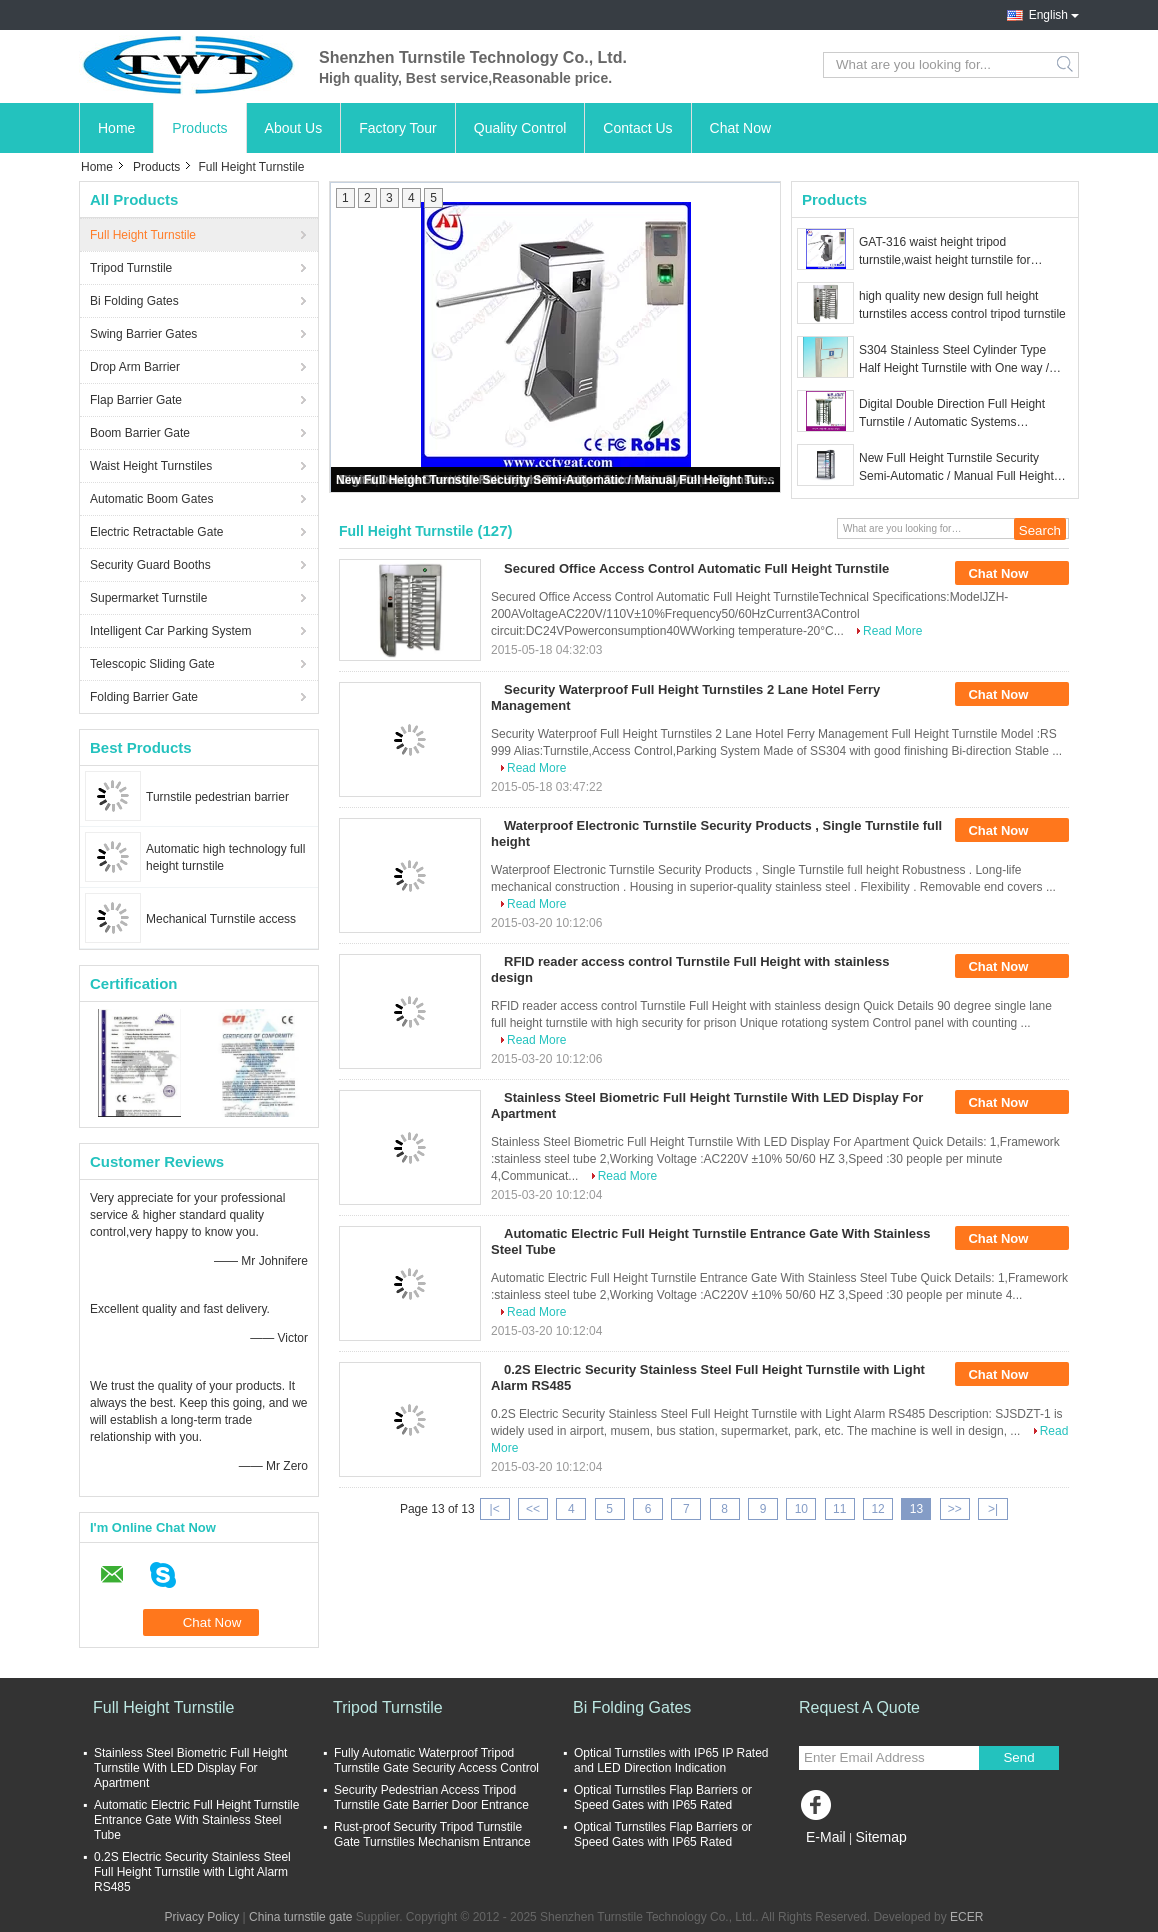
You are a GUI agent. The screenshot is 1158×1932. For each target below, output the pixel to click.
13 (916, 1509)
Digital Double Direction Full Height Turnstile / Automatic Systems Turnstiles (952, 414)
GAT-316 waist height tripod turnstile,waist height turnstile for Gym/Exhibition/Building (944, 252)
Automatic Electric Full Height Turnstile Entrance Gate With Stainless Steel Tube (196, 1820)
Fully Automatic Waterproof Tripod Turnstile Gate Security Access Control (436, 1760)
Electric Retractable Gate (156, 532)
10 (801, 1509)
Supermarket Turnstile (148, 598)
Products (199, 128)
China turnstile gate (300, 1917)
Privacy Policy (202, 1917)
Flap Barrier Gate (136, 400)
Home (116, 128)
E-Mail (826, 1837)
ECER (966, 1917)
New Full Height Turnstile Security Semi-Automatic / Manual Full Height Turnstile (557, 480)
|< (495, 1509)
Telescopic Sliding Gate (152, 664)
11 (839, 1509)
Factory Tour (398, 128)
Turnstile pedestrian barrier (217, 797)
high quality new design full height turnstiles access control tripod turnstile (962, 305)
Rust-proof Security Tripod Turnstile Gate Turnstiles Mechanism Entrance (432, 1834)
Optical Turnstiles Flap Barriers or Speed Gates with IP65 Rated (663, 1797)
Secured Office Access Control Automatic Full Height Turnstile (696, 568)
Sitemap (880, 1837)
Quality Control (520, 128)
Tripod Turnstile (131, 268)
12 (877, 1509)
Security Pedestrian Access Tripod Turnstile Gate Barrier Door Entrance (431, 1797)
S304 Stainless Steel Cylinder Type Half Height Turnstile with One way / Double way (954, 360)
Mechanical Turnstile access (221, 919)
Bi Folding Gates (134, 301)
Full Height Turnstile (143, 235)
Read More (892, 631)
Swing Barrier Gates (143, 334)
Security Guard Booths (150, 565)
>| (993, 1509)
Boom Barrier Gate (140, 433)
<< (533, 1509)
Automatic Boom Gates (151, 499)
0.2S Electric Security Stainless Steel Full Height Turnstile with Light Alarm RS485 (192, 1872)
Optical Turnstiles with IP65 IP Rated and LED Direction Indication (671, 1760)
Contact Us (637, 128)
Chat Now (740, 128)
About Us (294, 128)
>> (955, 1509)
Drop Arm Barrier (135, 367)
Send (1018, 1757)
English (1048, 15)
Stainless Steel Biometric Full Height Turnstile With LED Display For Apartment (190, 1768)
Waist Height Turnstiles (151, 466)
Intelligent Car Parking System (170, 631)
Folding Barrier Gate (144, 697)
